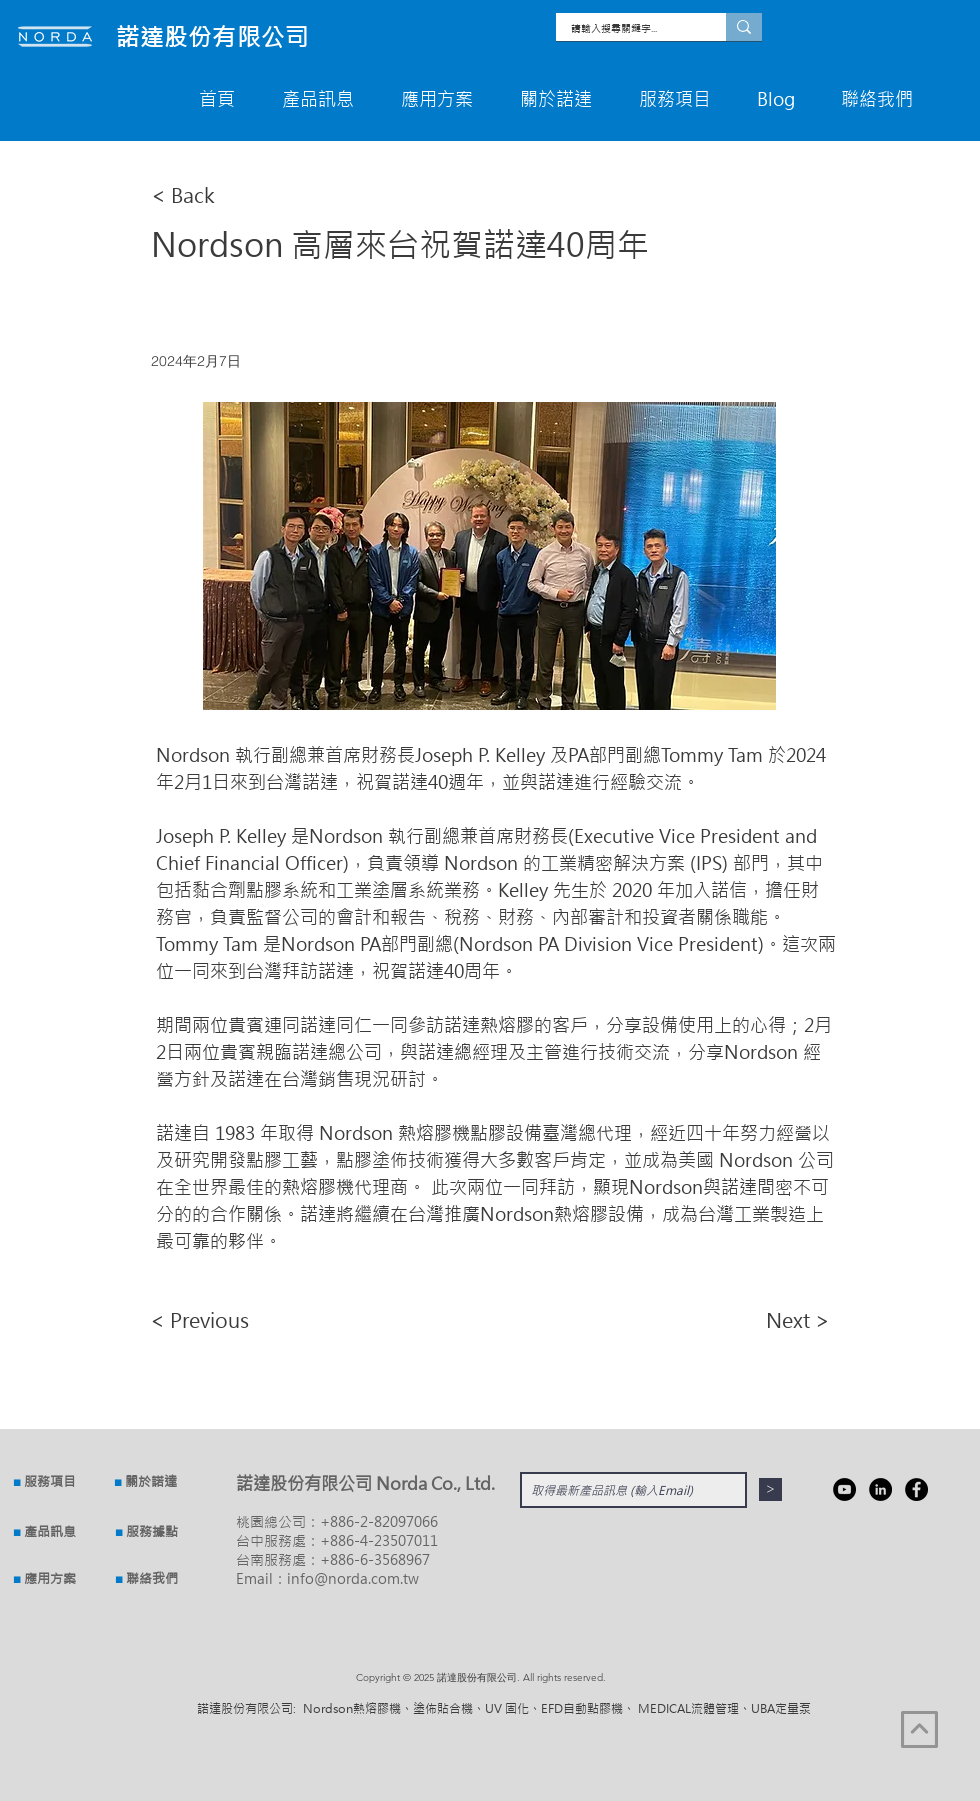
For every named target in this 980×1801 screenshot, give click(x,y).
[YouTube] (844, 1489)
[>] (770, 1489)
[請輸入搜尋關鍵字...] (627, 28)
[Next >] (780, 1320)
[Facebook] (916, 1489)
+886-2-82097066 (379, 1521)
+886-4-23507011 (379, 1540)
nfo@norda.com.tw (355, 1578)
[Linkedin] (880, 1489)
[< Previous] (216, 1320)
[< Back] (217, 194)
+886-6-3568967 (375, 1559)
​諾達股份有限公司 (212, 36)
